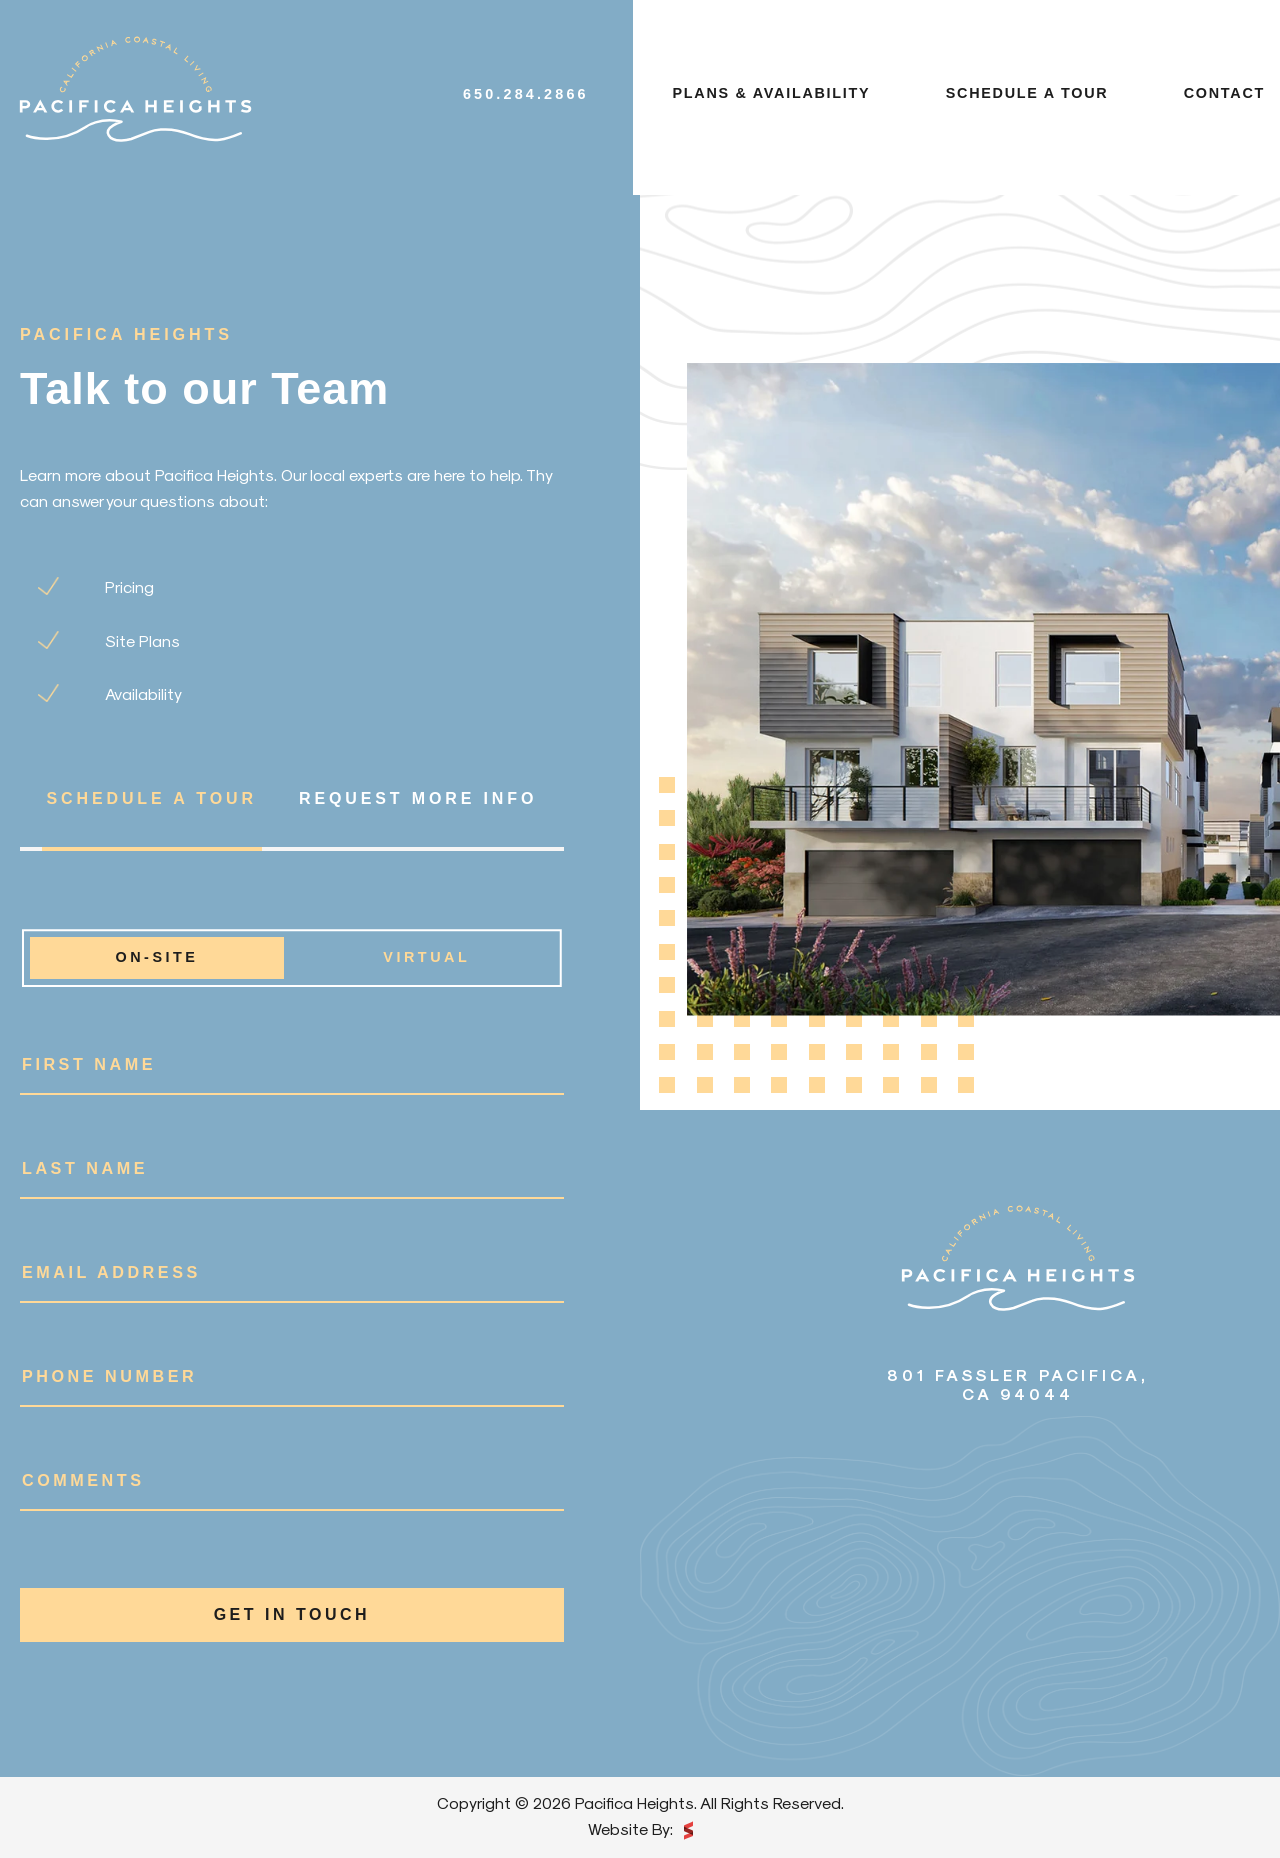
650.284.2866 (526, 94)
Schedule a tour (1027, 93)
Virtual (427, 958)
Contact (1224, 93)
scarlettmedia (688, 1830)
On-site (157, 958)
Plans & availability (772, 93)
